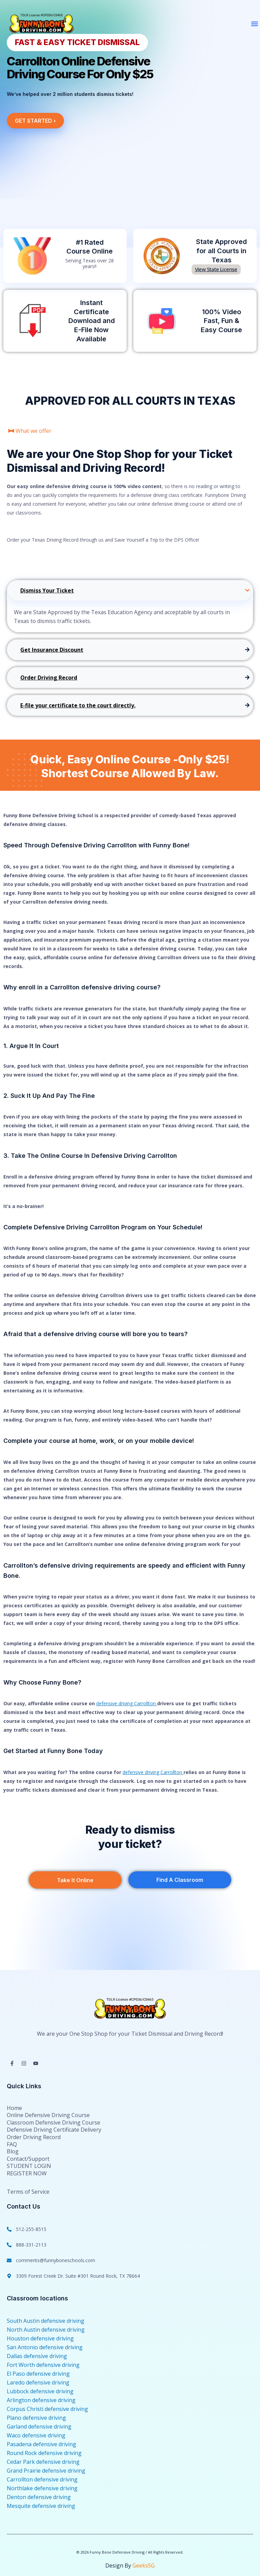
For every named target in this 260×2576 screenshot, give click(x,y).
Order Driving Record (34, 2137)
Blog (13, 2151)
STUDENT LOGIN (29, 2166)
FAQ (12, 2144)
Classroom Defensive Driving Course (53, 2123)
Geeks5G (143, 2565)
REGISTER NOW (27, 2173)
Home (14, 2108)
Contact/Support (28, 2158)
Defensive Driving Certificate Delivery (54, 2130)
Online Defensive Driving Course (48, 2115)
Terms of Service (28, 2191)
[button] (254, 23)
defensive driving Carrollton (126, 1703)
